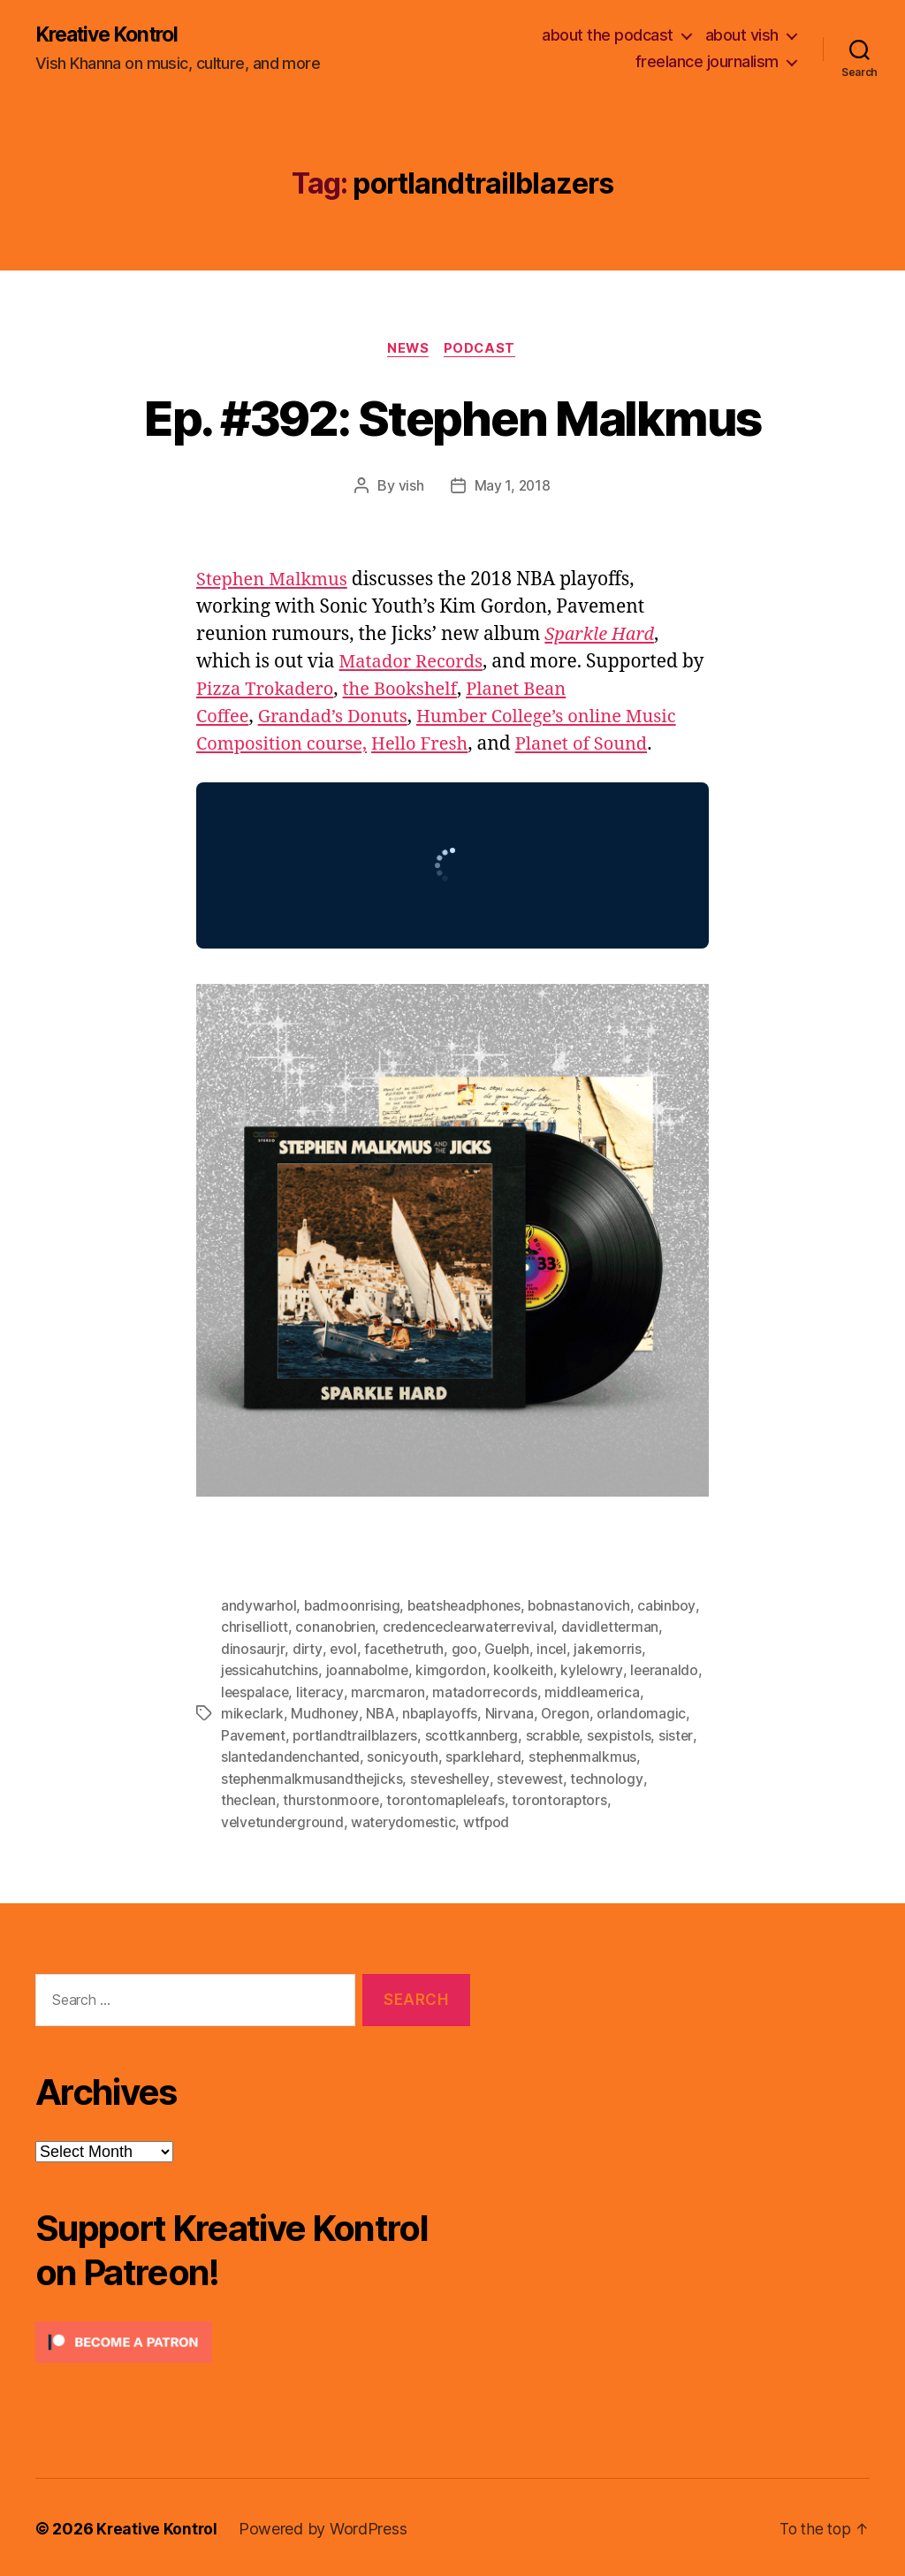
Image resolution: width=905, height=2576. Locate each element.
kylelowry (595, 1671)
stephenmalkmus (588, 1755)
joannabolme (368, 1671)
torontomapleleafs (449, 1798)
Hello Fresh (429, 746)
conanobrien (336, 1628)
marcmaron (391, 1692)
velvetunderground (283, 1819)
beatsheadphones (467, 1607)
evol (343, 1649)
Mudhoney (326, 1713)
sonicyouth (404, 1755)
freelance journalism (707, 62)
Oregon (569, 1713)
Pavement (254, 1734)
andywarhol (258, 1607)
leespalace (256, 1692)
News (407, 350)
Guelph (509, 1649)
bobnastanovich (584, 1607)
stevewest (537, 1777)
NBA (381, 1713)
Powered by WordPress (325, 2526)
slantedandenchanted (291, 1755)
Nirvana (513, 1713)
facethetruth (404, 1649)
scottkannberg (477, 1734)
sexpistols (629, 1734)
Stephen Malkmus (275, 582)
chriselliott (255, 1628)
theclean (249, 1798)
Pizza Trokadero (294, 692)
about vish (742, 36)
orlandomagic (646, 1713)
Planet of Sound (596, 746)
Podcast (482, 350)
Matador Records (414, 664)
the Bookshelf (435, 692)
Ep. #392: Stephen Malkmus (453, 418)
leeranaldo (668, 1671)
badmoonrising (352, 1607)
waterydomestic (407, 1819)
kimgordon (453, 1671)
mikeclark (253, 1713)
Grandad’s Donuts (339, 719)
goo (466, 1649)
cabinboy (673, 1607)
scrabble (560, 1734)
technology (615, 1777)
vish (410, 488)
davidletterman (617, 1628)
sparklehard (486, 1755)
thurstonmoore (333, 1798)
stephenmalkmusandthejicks (313, 1777)
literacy (323, 1692)
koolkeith (526, 1671)
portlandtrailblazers (358, 1734)
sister (686, 1734)
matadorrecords (488, 1692)
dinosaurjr (252, 1649)
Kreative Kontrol (112, 35)
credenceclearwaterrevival (473, 1628)
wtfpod (491, 1819)
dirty (307, 1649)
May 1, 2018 (512, 488)
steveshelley (455, 1777)
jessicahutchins (270, 1671)
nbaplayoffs (442, 1713)
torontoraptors (564, 1798)
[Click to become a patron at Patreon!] (252, 2339)
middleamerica (597, 1692)
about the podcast (607, 36)
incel (555, 1649)
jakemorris (612, 1649)
